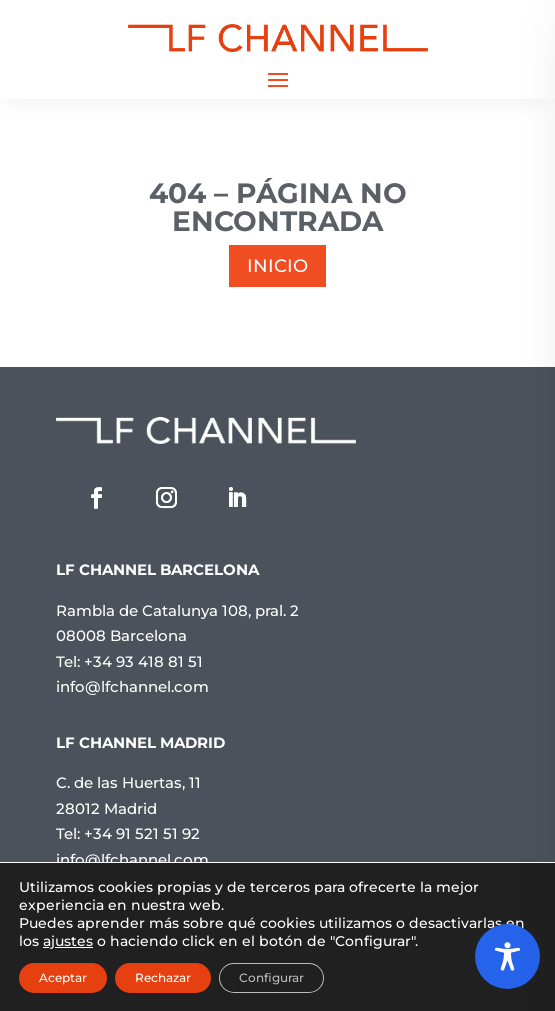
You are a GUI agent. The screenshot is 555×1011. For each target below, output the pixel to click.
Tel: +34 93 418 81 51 (129, 661)
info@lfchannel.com (132, 686)
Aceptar (63, 977)
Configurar (271, 977)
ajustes (68, 941)
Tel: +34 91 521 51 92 (128, 833)
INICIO (277, 266)
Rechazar (163, 977)
